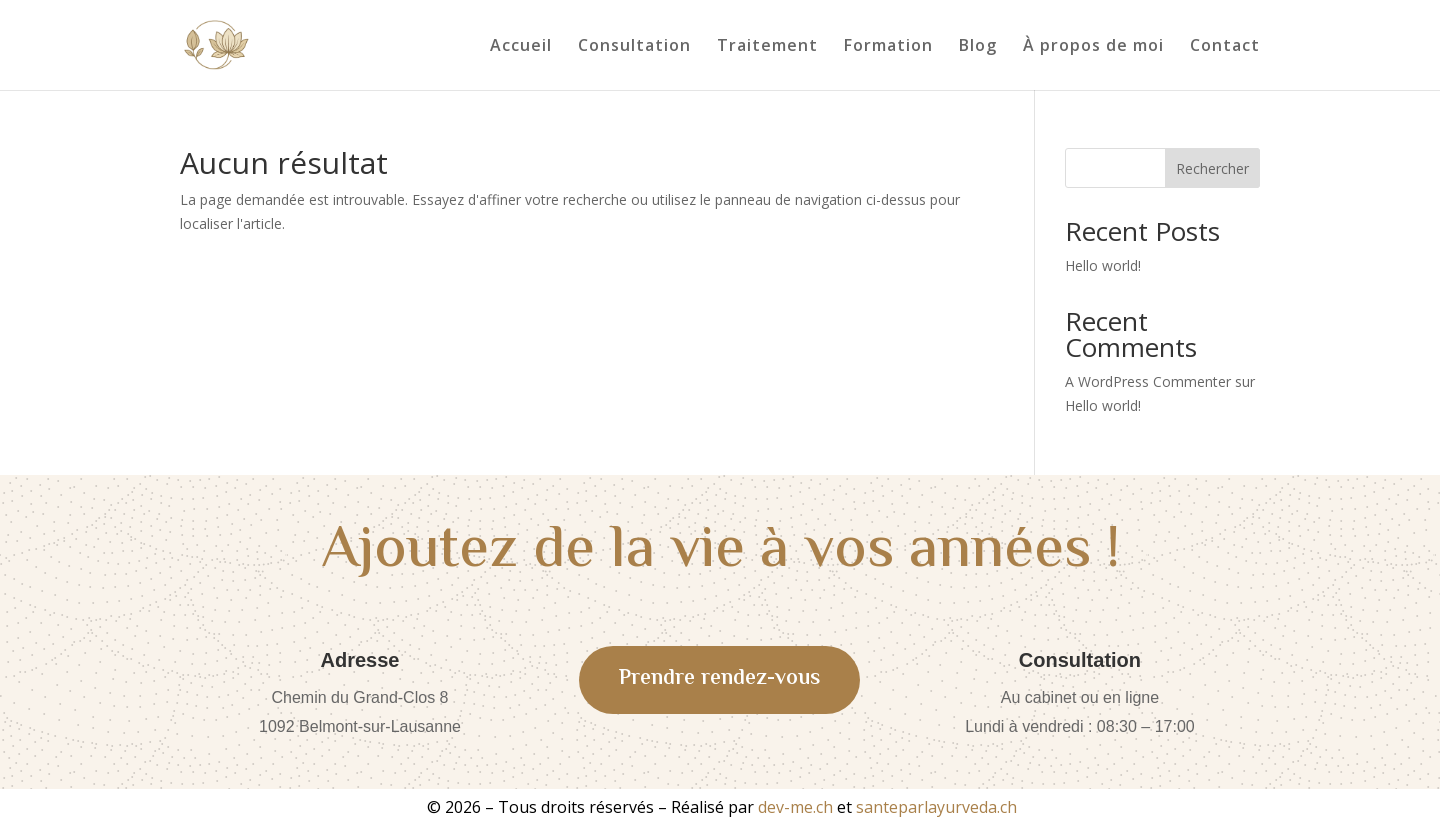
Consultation (634, 47)
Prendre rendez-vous (719, 679)
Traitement (767, 47)
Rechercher (1212, 168)
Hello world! (1103, 265)
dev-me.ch (795, 807)
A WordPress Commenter (1148, 381)
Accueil (521, 47)
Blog (978, 47)
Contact (1225, 47)
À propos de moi (1093, 47)
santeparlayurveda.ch (936, 807)
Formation (888, 47)
